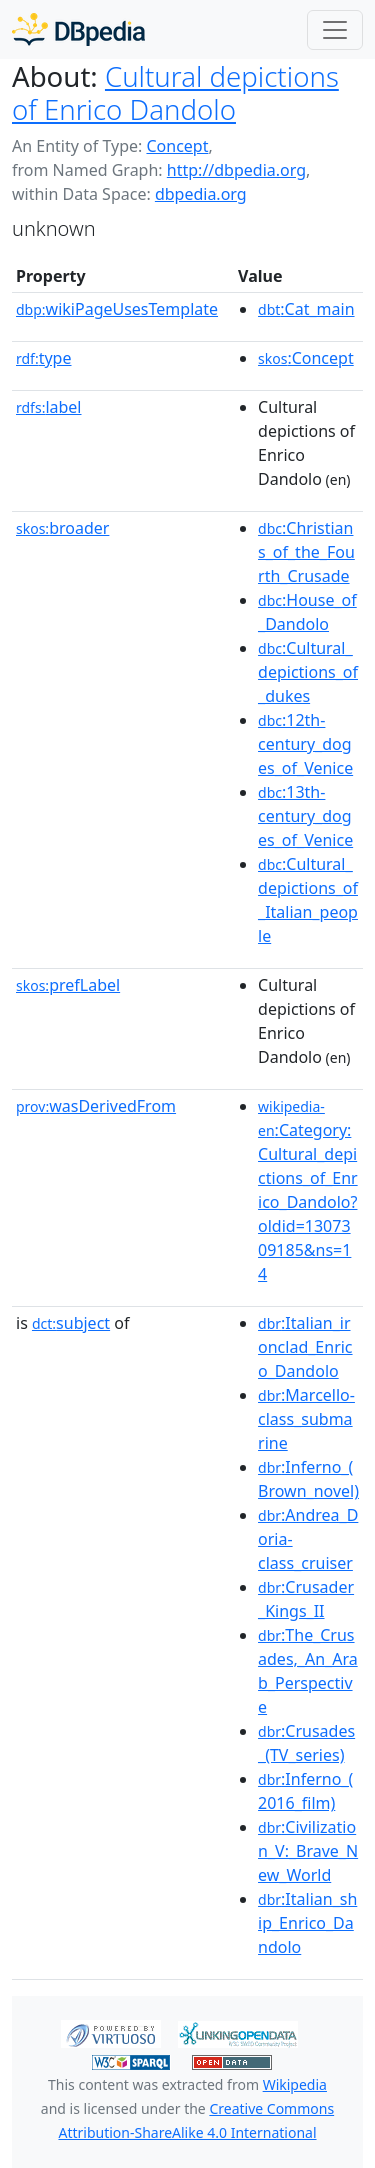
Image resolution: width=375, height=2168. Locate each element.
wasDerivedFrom (96, 1106)
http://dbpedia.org (236, 170)
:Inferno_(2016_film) (305, 1791)
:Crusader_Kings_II (306, 1599)
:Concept (306, 358)
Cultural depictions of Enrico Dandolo (175, 92)
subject (71, 1323)
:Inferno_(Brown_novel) (308, 1479)
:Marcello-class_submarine (306, 1419)
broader (62, 528)
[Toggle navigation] (335, 30)
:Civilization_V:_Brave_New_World (308, 1851)
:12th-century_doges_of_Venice (305, 744)
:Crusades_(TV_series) (306, 1743)
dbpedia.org (201, 194)
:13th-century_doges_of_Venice (305, 816)
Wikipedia (295, 2084)
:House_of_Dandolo (307, 612)
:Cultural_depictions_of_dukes (308, 672)
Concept (177, 146)
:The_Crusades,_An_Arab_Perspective (308, 1671)
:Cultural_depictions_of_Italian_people (308, 900)
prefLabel (68, 985)
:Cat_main (306, 309)
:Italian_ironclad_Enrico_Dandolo (305, 1347)
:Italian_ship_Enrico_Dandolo (307, 1923)
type (44, 358)
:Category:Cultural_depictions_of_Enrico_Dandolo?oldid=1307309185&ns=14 (308, 1191)
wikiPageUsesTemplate (117, 309)
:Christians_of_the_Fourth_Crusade (306, 552)
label (49, 407)
